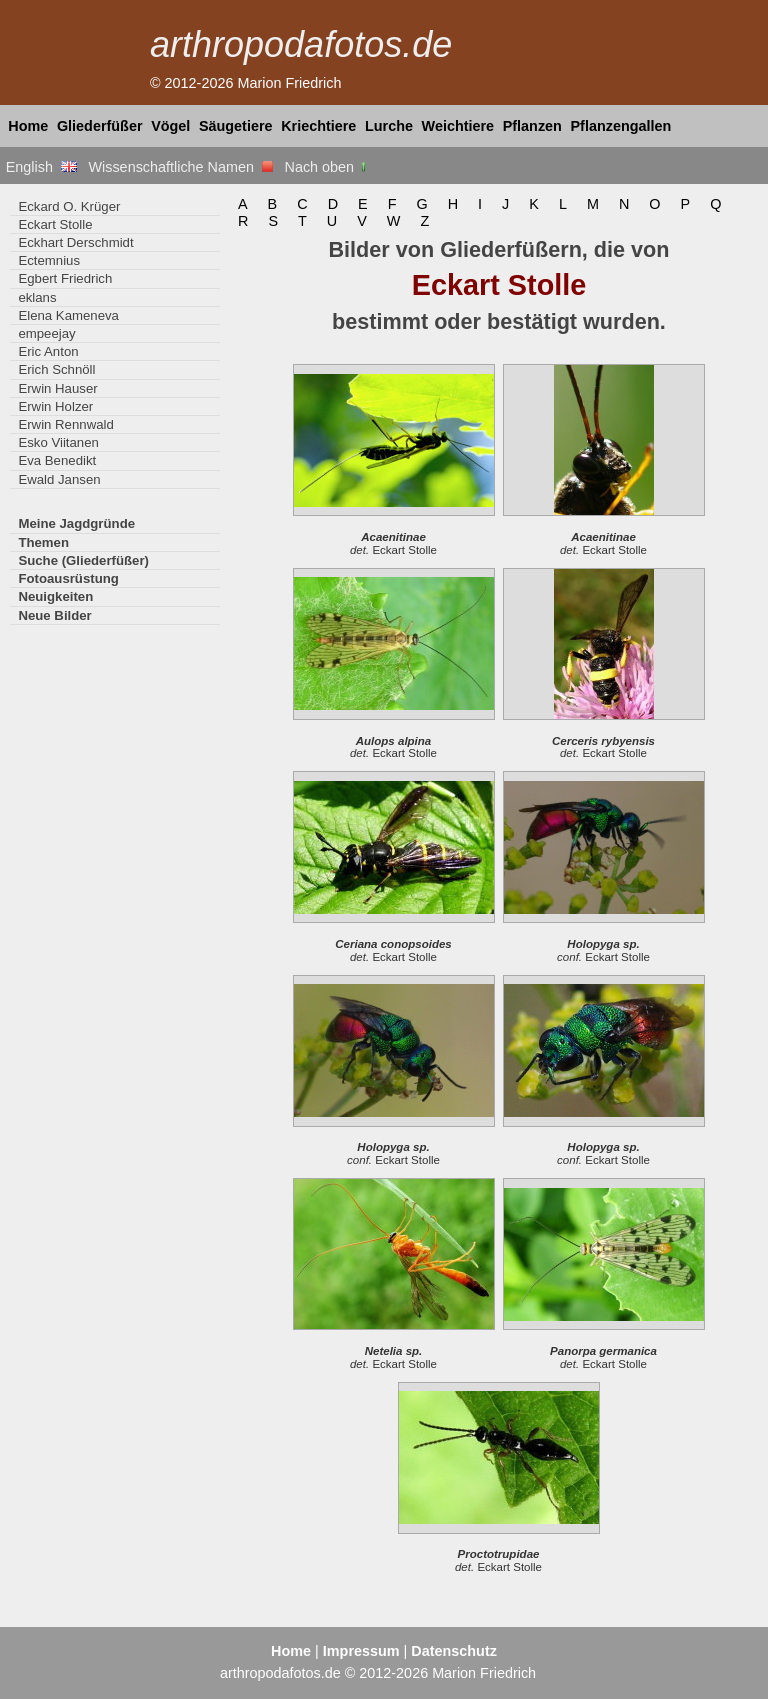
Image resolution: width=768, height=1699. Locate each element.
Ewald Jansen (59, 479)
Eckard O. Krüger (69, 206)
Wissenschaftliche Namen (180, 167)
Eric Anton (48, 351)
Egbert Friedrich (65, 278)
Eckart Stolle (55, 224)
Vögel (170, 126)
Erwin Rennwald (65, 424)
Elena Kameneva (68, 315)
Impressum (361, 1651)
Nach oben (327, 167)
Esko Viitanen (58, 442)
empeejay (46, 333)
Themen (43, 542)
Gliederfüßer (100, 126)
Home (28, 126)
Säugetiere (236, 126)
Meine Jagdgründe (76, 523)
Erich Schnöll (56, 369)
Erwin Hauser (57, 388)
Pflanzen (532, 126)
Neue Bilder (54, 615)
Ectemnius (49, 260)
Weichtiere (458, 126)
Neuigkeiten (55, 596)
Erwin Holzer (55, 406)
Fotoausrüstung (68, 578)
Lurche (389, 126)
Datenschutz (454, 1651)
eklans (37, 297)
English (41, 167)
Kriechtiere (318, 126)
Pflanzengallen (621, 126)
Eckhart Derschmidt (75, 242)
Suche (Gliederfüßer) (83, 560)
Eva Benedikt (57, 460)
